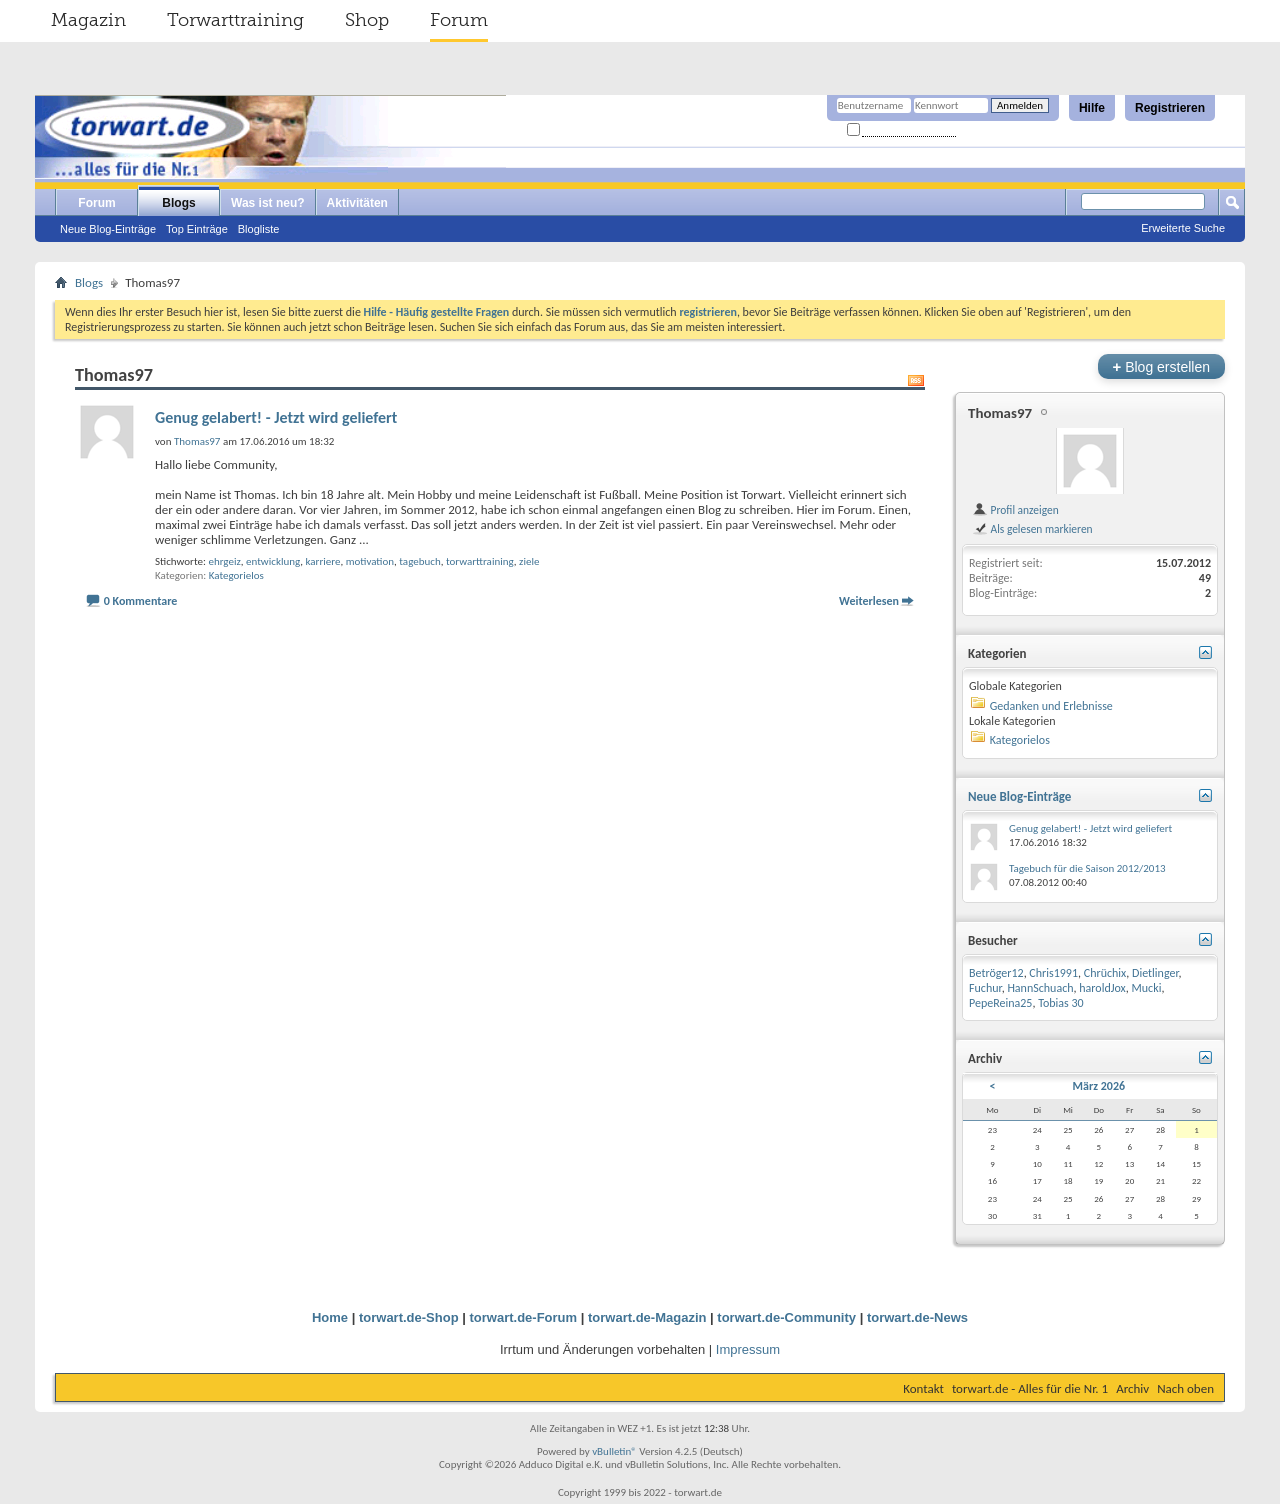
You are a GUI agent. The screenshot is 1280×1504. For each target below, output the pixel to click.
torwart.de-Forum (524, 1317)
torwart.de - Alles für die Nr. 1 (1030, 1388)
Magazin (88, 20)
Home (330, 1317)
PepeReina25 (1000, 1003)
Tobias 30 (1061, 1003)
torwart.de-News (917, 1317)
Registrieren (1170, 108)
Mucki (1147, 988)
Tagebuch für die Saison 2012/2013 (1087, 868)
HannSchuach (1040, 988)
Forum (459, 20)
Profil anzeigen (1015, 510)
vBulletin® (614, 1451)
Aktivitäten (357, 203)
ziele (529, 561)
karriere (323, 561)
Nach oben (1185, 1388)
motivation (370, 561)
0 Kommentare (141, 601)
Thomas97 (1000, 413)
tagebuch (419, 561)
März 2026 (1099, 1086)
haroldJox (1102, 988)
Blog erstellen (1161, 366)
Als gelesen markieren (1032, 529)
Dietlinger (1155, 973)
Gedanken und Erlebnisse (1051, 706)
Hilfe (1092, 108)
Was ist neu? (268, 203)
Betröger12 (996, 973)
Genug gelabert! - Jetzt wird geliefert (276, 417)
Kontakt (923, 1388)
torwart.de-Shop (409, 1317)
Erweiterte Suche (1183, 228)
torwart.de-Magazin (647, 1317)
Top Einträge (197, 229)
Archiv (1132, 1388)
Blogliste (259, 229)
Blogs (178, 203)
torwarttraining (480, 561)
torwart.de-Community (786, 1317)
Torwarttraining (235, 20)
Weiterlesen (869, 601)
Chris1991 (1053, 973)
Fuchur (985, 988)
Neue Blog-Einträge (108, 229)
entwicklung (273, 561)
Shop (367, 20)
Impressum (748, 1349)
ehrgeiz (224, 561)
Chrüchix (1105, 973)
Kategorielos (236, 575)
